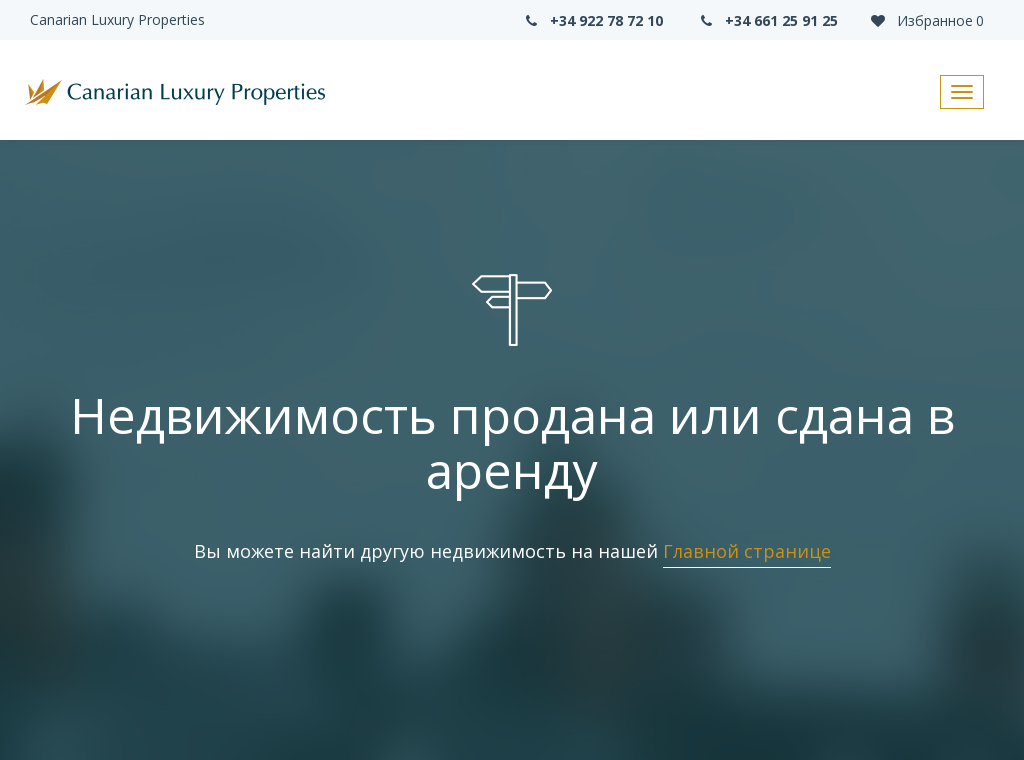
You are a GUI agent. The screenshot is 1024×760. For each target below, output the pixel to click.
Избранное (926, 20)
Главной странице (747, 551)
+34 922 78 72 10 (592, 20)
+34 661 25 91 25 (768, 20)
